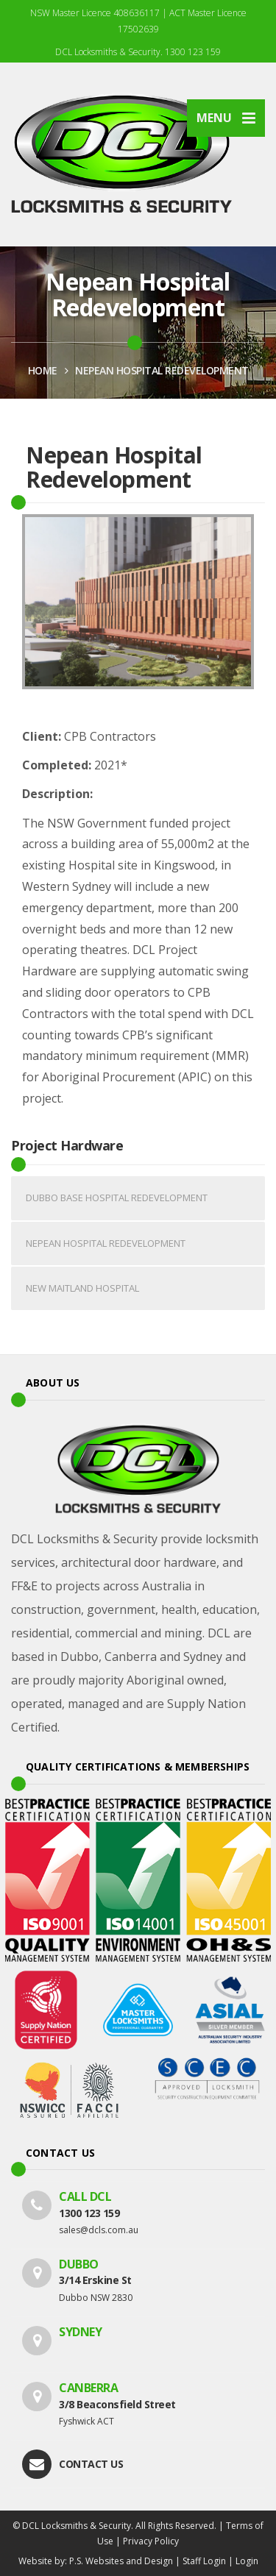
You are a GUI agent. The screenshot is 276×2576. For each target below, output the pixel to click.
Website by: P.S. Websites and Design (95, 2561)
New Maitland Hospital (82, 1288)
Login (247, 2561)
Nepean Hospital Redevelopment (162, 370)
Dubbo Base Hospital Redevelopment (117, 1197)
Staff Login (204, 2561)
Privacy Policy (151, 2541)
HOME (42, 370)
